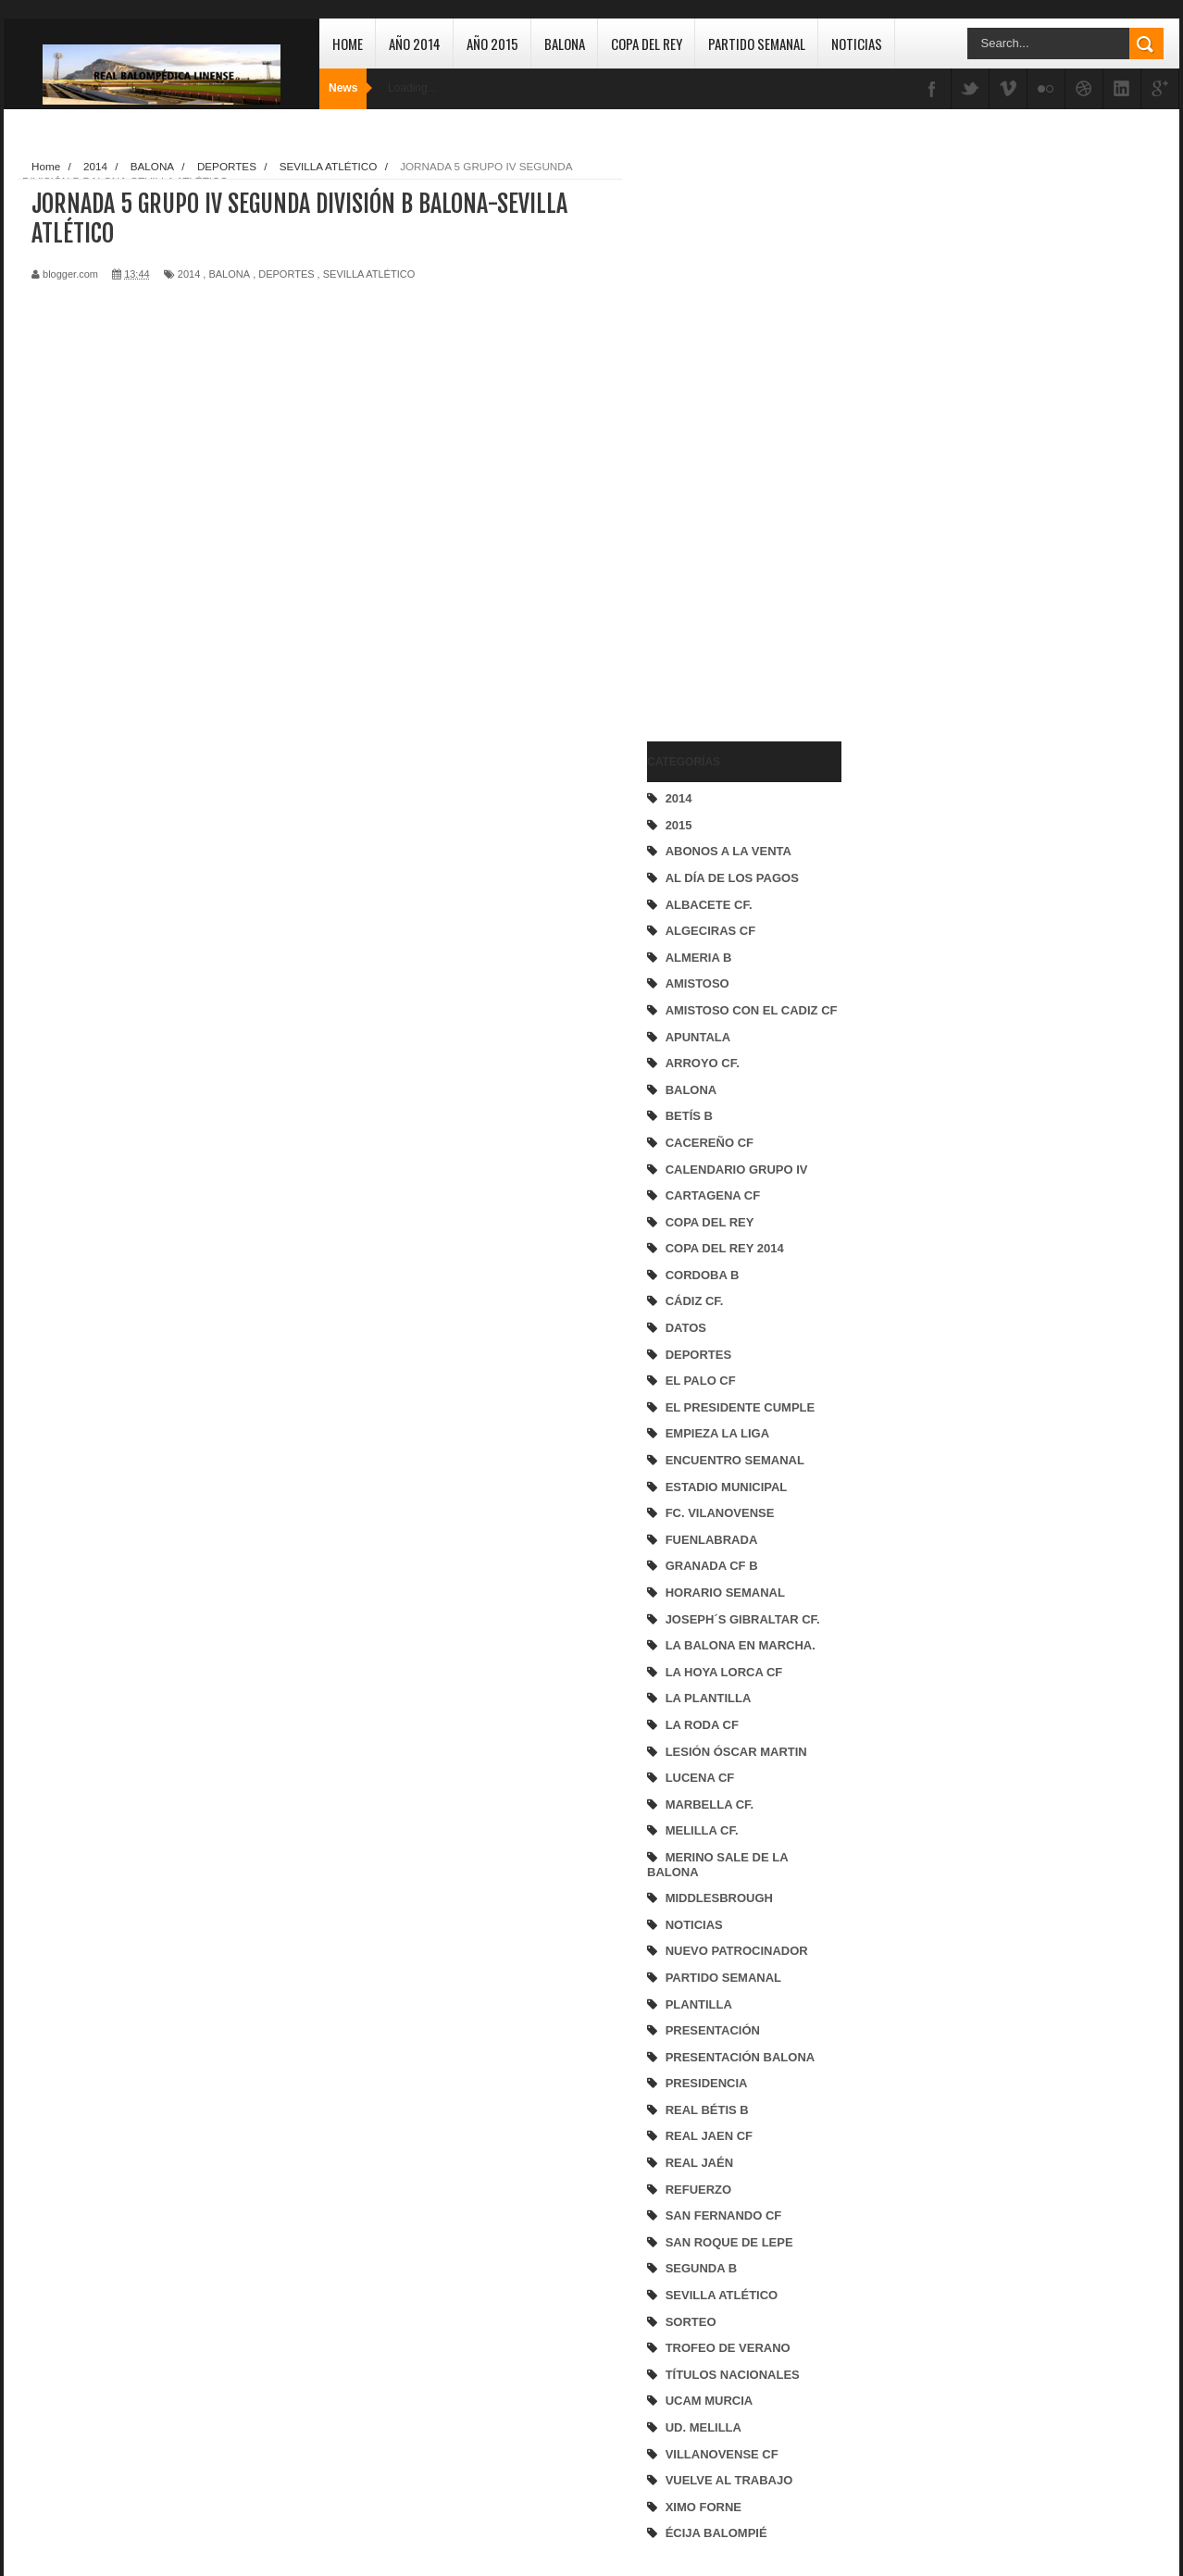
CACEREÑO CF (709, 1143)
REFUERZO (699, 2189)
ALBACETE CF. (709, 905)
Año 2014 (415, 43)
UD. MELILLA (703, 2427)
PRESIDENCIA (707, 2083)
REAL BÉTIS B (707, 2110)
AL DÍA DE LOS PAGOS (732, 878)
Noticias (856, 43)
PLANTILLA (699, 2004)
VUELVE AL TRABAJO (729, 2480)
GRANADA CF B (712, 1566)
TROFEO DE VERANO (728, 2348)
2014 (679, 798)
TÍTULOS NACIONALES (733, 2375)
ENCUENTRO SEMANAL (735, 1460)
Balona (564, 43)
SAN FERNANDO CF (724, 2215)
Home (347, 43)
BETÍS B (689, 1116)
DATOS (686, 1328)
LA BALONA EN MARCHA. (741, 1645)
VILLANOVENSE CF (722, 2454)
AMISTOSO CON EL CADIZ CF (752, 1010)
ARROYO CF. (703, 1063)
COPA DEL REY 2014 (725, 1248)
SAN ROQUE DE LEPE (729, 2242)
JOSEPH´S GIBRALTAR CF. (743, 1619)
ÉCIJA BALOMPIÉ (716, 2533)
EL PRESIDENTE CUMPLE (741, 1407)
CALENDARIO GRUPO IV (737, 1169)
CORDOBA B (703, 1275)
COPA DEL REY (710, 1222)
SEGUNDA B (702, 2268)
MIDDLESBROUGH (719, 1898)
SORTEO (691, 2322)
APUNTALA (698, 1037)
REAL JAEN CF (709, 2136)
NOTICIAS (694, 1925)
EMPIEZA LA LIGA (717, 1433)
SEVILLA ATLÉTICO (722, 2295)
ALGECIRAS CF (711, 931)
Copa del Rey (646, 43)
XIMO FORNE (703, 2507)
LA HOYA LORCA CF (724, 1672)
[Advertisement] (721, 431)
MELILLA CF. (702, 1830)
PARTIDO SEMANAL (723, 1978)
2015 (679, 825)
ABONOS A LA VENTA (728, 851)
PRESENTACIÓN (713, 2030)
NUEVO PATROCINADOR (737, 1951)
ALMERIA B (699, 957)
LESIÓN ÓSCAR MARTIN (736, 1752)
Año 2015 (492, 43)
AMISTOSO (697, 983)
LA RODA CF (702, 1725)
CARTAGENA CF (713, 1195)
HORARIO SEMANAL (725, 1592)
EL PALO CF (701, 1381)
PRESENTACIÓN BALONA (741, 2057)
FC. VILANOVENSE (720, 1513)
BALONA (691, 1090)
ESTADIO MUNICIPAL (727, 1487)
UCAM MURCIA (709, 2401)
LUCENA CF (700, 1778)
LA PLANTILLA (709, 1698)
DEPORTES (699, 1355)
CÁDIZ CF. (695, 1301)
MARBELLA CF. (710, 1804)
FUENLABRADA (712, 1540)
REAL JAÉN (699, 2163)
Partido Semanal (756, 43)
